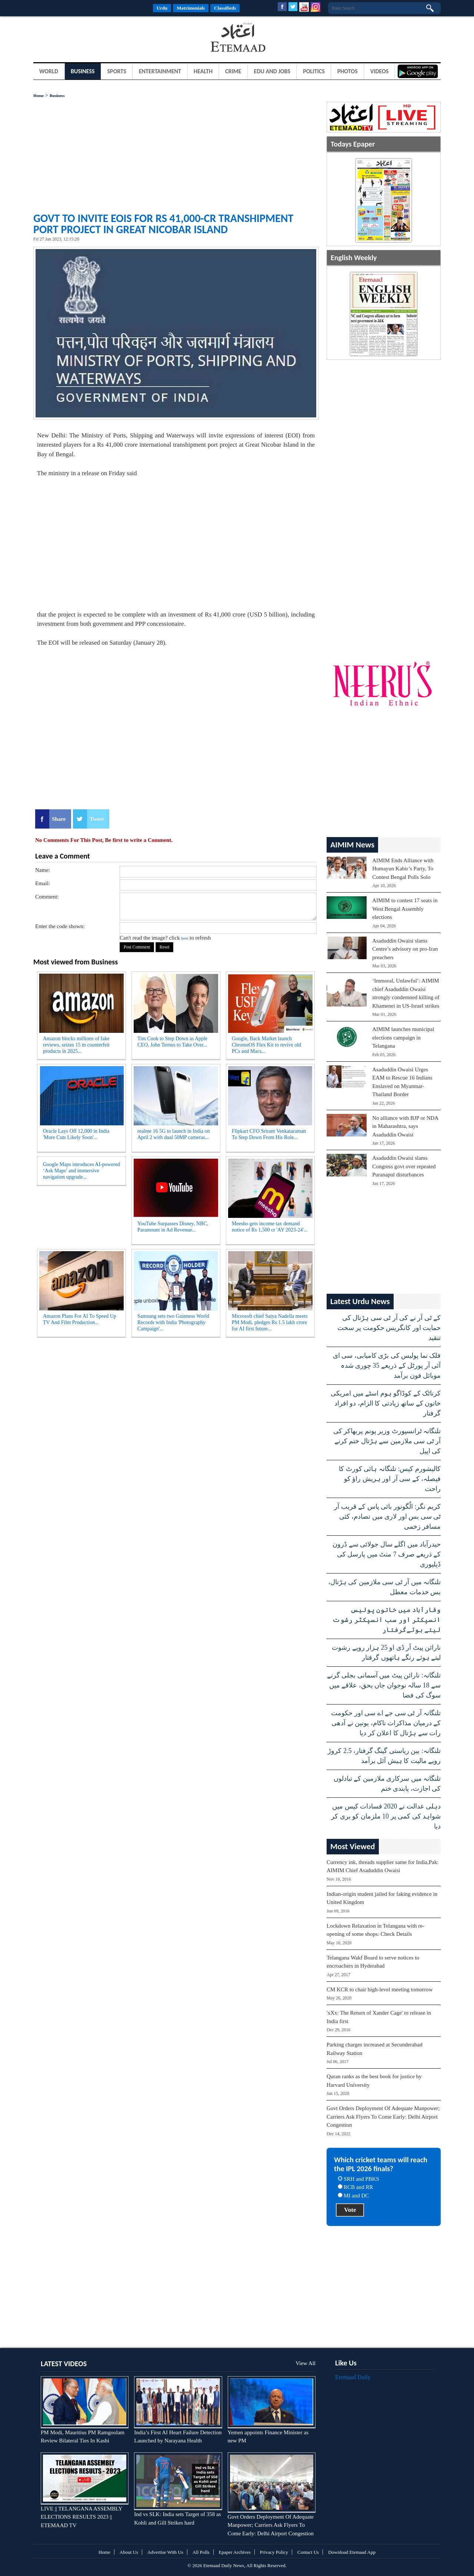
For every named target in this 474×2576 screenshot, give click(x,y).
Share (59, 819)
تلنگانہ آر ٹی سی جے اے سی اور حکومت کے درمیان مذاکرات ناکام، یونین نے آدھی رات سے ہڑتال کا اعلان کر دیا (386, 1723)
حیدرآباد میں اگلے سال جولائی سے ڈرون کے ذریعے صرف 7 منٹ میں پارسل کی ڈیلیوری (387, 1554)
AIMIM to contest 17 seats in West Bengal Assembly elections (404, 908)
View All (306, 2363)
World (48, 71)
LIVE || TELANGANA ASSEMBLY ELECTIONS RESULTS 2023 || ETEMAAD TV (81, 2517)
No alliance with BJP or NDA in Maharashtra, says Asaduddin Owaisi (405, 1126)
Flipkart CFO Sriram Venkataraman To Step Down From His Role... (269, 1134)
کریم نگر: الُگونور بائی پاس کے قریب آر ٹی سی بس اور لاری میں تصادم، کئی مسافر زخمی (387, 1516)
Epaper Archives (235, 2552)
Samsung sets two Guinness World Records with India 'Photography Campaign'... (173, 1322)
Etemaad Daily (353, 2377)
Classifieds (225, 8)
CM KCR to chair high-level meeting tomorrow (380, 1989)
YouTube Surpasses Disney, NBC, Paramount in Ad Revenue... (172, 1227)
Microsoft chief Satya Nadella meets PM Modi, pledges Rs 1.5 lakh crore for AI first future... (269, 1322)
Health (203, 71)
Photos (347, 71)
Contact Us (308, 2552)
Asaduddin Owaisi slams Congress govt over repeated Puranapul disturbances (403, 1166)
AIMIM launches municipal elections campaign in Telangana (403, 1037)
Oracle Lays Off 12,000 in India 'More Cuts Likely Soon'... (76, 1134)
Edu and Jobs (272, 71)
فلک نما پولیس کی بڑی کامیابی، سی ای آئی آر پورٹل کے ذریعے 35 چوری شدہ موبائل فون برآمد (387, 1365)
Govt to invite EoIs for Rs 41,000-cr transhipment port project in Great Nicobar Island (163, 223)
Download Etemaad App (351, 2552)
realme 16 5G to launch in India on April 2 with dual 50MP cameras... (173, 1134)
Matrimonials (191, 8)
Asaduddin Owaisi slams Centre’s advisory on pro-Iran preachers (405, 949)
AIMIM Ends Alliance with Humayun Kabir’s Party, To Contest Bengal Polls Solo (402, 868)
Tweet (97, 819)
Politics (314, 71)
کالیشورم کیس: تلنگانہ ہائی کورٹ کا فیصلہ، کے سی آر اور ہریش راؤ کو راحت (390, 1478)
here (184, 938)
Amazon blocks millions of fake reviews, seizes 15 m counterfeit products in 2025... (76, 1045)
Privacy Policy (274, 2552)
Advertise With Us (165, 2552)
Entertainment (160, 71)
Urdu (162, 8)
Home (38, 95)
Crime (233, 71)
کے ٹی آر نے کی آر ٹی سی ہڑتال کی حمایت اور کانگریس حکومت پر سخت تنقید (389, 1327)
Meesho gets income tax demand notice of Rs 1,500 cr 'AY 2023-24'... (270, 1227)
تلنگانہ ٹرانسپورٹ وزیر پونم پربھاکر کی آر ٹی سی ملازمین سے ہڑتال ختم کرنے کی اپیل (387, 1441)
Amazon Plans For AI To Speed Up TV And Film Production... (79, 1319)
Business (83, 71)
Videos (379, 71)
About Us (129, 2552)
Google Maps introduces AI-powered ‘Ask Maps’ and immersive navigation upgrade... (81, 1171)
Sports (116, 71)
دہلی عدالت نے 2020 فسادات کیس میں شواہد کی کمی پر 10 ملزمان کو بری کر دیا (386, 1816)
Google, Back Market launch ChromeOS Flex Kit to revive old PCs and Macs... (266, 1045)
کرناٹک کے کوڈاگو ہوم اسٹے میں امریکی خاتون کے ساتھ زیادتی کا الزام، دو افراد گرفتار (386, 1403)
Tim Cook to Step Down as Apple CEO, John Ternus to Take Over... (172, 1042)
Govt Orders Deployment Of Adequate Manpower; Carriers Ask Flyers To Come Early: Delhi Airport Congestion (383, 2116)
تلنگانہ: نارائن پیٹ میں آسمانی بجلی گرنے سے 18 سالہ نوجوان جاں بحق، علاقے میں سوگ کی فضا (384, 1685)
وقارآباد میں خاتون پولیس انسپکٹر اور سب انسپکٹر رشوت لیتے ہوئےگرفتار (386, 1619)
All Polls (201, 2552)
